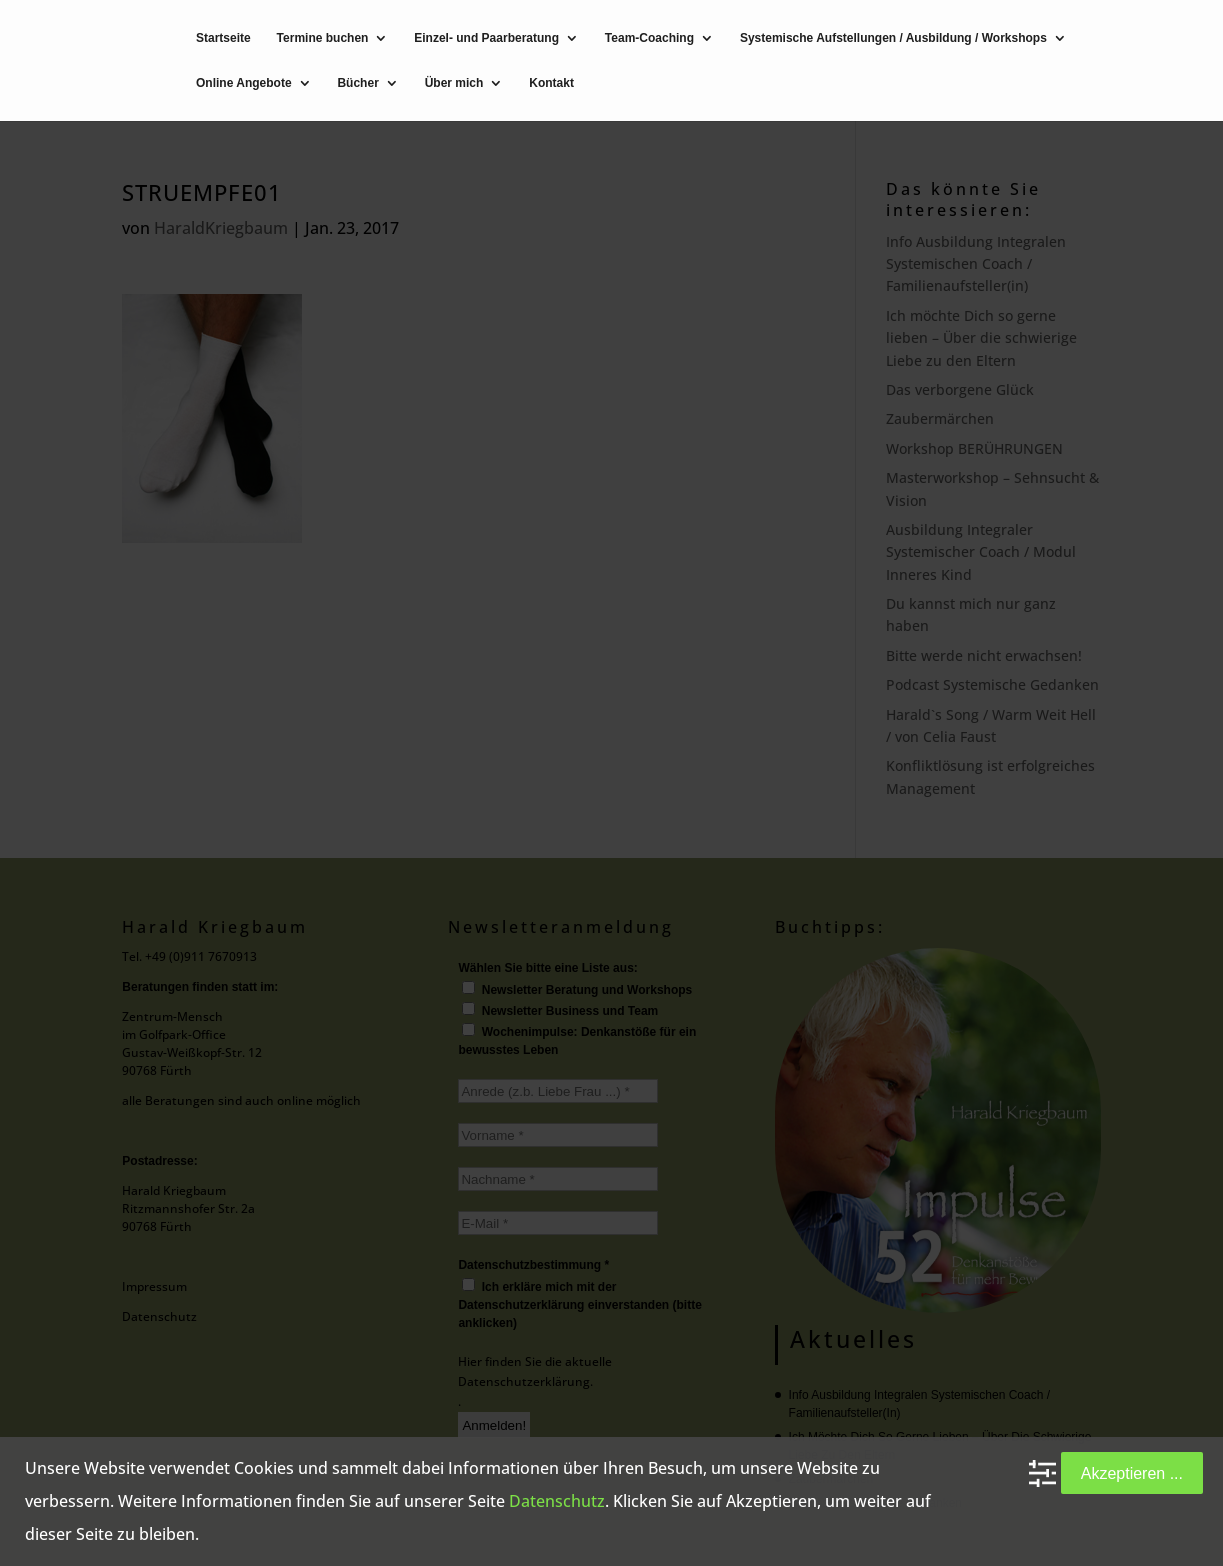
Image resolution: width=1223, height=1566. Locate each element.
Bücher (357, 83)
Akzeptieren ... (1132, 1473)
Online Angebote (244, 83)
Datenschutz (557, 1501)
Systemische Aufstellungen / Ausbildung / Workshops (893, 38)
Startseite (223, 38)
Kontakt (551, 83)
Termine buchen (323, 38)
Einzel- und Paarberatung (486, 38)
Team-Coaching (649, 38)
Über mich (454, 83)
